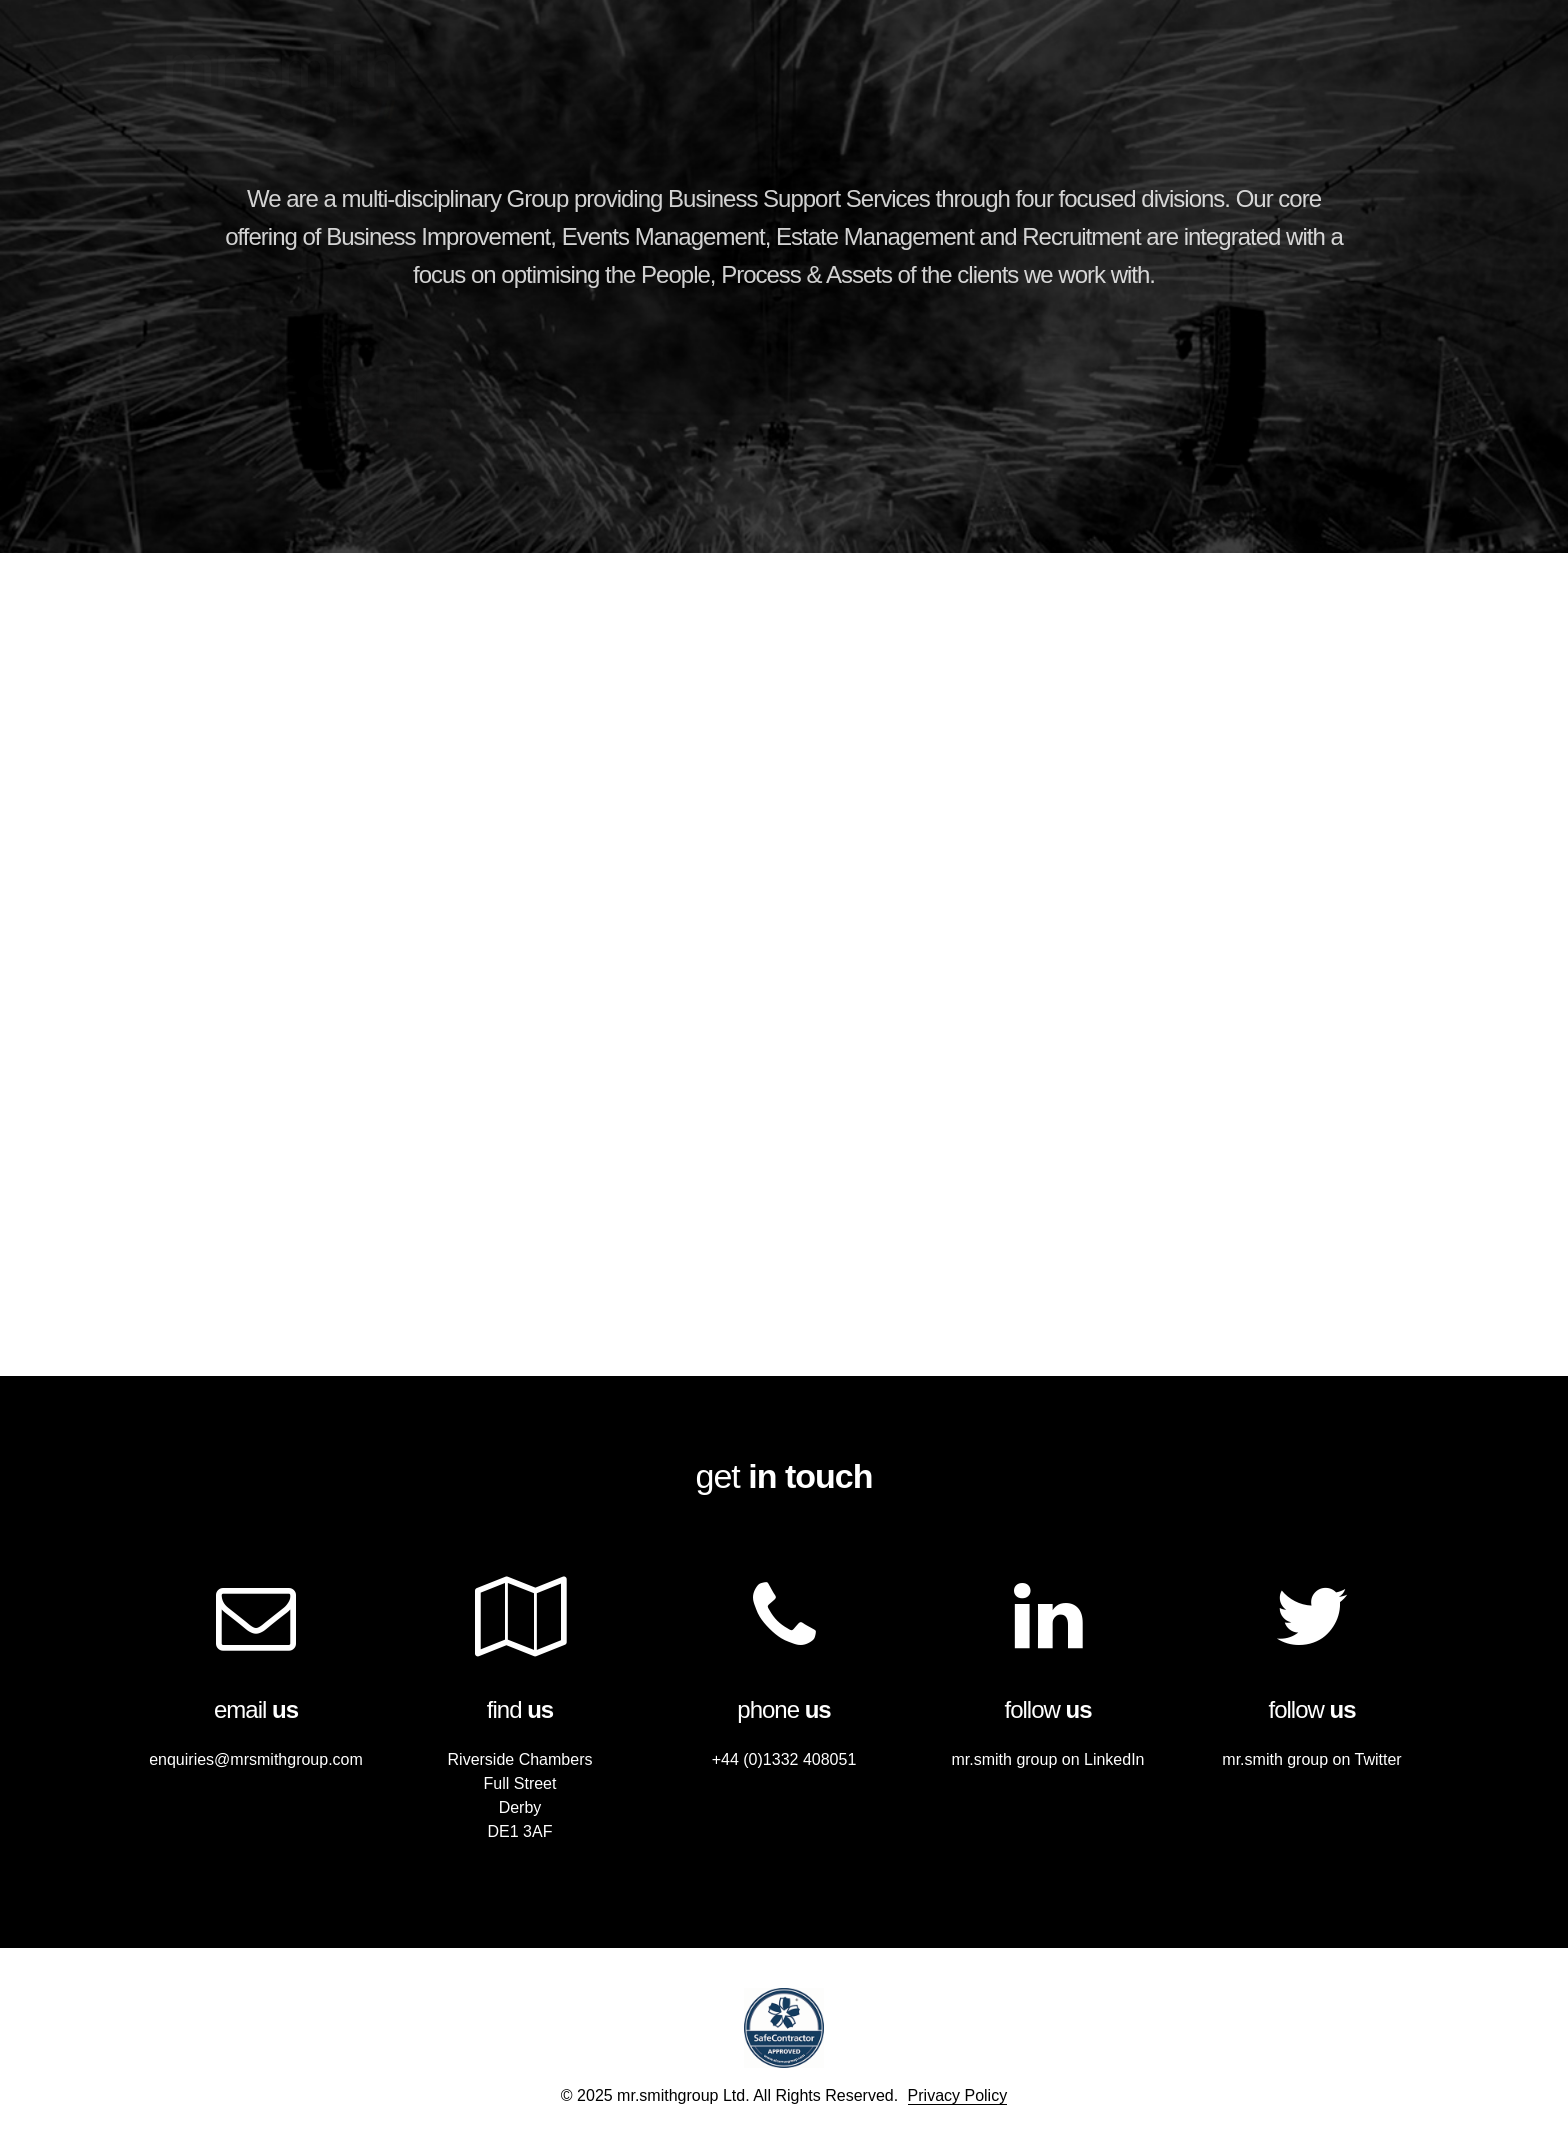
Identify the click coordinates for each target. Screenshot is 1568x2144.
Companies (1137, 68)
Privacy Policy (958, 2095)
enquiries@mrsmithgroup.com (256, 1759)
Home (1034, 68)
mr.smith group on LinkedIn (1048, 1759)
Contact (1348, 68)
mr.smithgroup (281, 85)
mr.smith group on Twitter (1311, 1759)
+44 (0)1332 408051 (784, 1759)
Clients (1246, 68)
